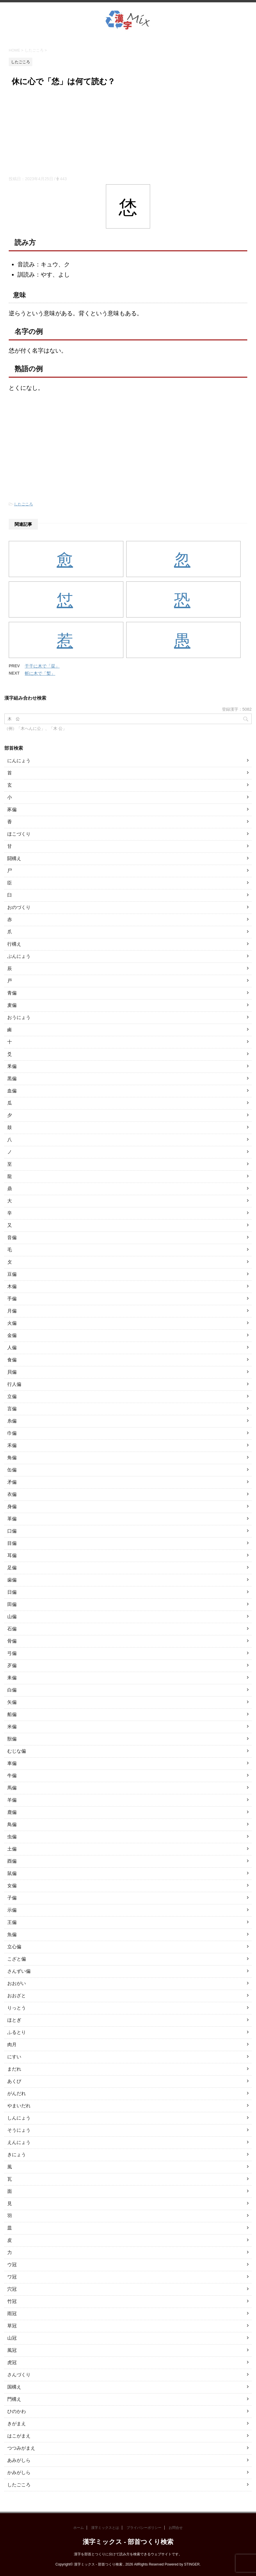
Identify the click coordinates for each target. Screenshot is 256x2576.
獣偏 (12, 1738)
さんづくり (19, 2374)
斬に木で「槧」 (40, 673)
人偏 (12, 1347)
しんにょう (19, 2117)
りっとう (16, 2007)
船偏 (12, 1714)
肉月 (12, 2044)
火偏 (12, 1323)
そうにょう (19, 2130)
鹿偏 (12, 1812)
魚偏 (12, 1934)
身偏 (12, 1506)
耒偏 (12, 1677)
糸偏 (12, 1420)
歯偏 (12, 1579)
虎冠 (12, 2362)
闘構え (14, 858)
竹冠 (12, 2301)
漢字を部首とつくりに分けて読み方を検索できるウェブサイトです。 (128, 2554)
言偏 (12, 1408)
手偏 (12, 1298)
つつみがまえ (21, 2448)
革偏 (12, 1518)
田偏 (12, 1604)
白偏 (12, 1689)
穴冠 (12, 2289)
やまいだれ (19, 2105)
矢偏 (12, 1702)
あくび (14, 2081)
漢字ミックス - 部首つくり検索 (128, 2541)
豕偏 (12, 809)
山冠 (12, 2338)
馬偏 (12, 1787)
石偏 (12, 1628)
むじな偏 (16, 1751)
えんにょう (19, 2142)
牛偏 (12, 1775)
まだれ (14, 2069)
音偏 (12, 1237)
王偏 (12, 1922)
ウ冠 (12, 2264)
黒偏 (12, 1078)
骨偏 (12, 1641)
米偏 (12, 1726)
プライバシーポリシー (144, 2528)
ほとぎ (14, 2020)
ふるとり (16, 2032)
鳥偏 (12, 1824)
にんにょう (19, 760)
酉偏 (12, 1861)
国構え (14, 2386)
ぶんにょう (19, 956)
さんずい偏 (19, 1971)
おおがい (16, 1983)
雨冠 (12, 2313)
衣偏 (12, 1494)
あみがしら (19, 2460)
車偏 (12, 1763)
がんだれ (16, 2093)
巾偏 (12, 1433)
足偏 (12, 1567)
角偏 (12, 1457)
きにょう (16, 2154)
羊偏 (12, 1799)
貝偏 (12, 1372)
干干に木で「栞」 (42, 666)
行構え (14, 944)
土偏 (12, 1848)
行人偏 (14, 1384)
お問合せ (176, 2528)
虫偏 (12, 1836)
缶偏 (12, 1469)
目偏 (12, 1543)
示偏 (12, 1910)
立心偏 (14, 1946)
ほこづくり (19, 833)
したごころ (23, 504)
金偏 (12, 1335)
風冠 (12, 2350)
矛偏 (12, 1482)
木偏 (12, 1286)
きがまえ (16, 2423)
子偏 (12, 1897)
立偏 (12, 1396)
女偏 (12, 1885)
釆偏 (12, 1066)
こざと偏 (16, 1958)
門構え (14, 2399)
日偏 (12, 1592)
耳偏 (12, 1555)
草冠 (12, 2325)
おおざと (16, 1995)
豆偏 (12, 1274)
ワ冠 (12, 2276)
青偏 (12, 992)
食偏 (12, 1359)
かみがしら (19, 2472)
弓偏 (12, 1653)
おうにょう (19, 1017)
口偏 (12, 1530)
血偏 (12, 1090)
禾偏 (12, 1445)
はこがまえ (19, 2435)
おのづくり (19, 907)
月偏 (12, 1310)
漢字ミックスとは (105, 2528)
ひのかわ (16, 2411)
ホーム (78, 2528)
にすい (14, 2056)
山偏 (12, 1616)
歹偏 (12, 1665)
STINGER (192, 2564)
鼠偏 (12, 1873)
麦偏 (12, 1005)
